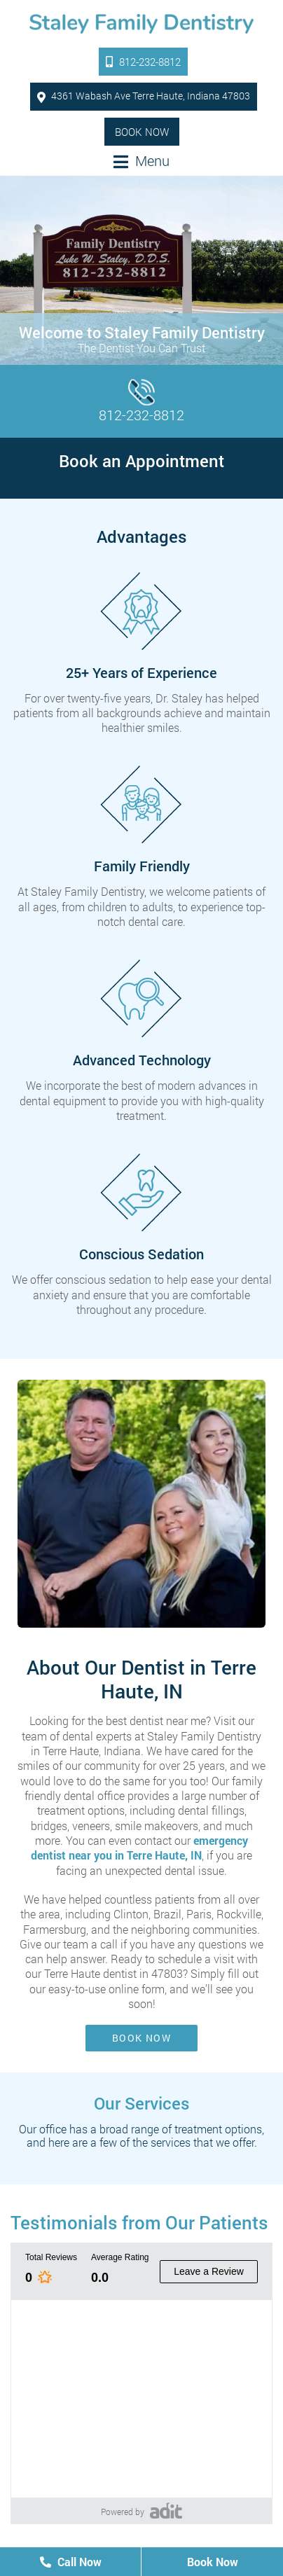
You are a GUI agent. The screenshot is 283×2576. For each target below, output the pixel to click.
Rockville (238, 1913)
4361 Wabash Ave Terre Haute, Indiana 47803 (143, 96)
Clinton (131, 1913)
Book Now (142, 132)
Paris (199, 1913)
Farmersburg (54, 1929)
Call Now (71, 2561)
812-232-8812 (143, 62)
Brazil (167, 1913)
